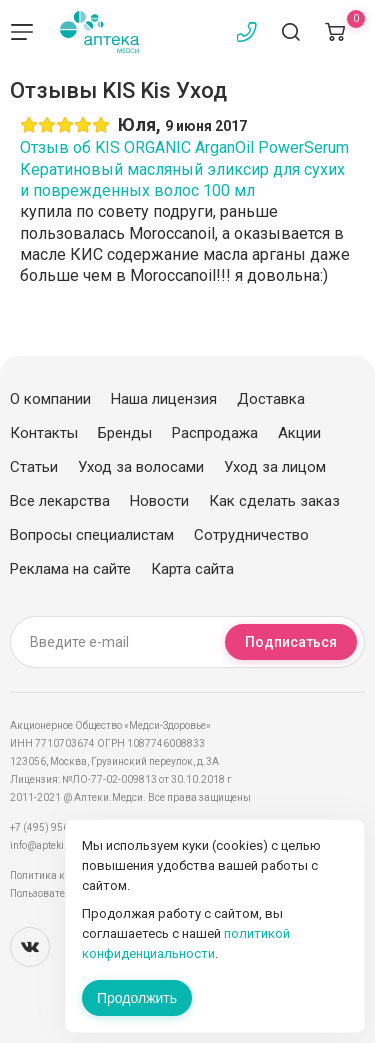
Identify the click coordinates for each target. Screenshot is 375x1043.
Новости (159, 501)
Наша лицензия (164, 399)
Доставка (271, 399)
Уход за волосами (141, 467)
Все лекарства (60, 501)
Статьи (34, 467)
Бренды (125, 433)
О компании (50, 399)
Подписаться (291, 642)
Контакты (44, 433)
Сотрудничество (251, 535)
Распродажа (215, 433)
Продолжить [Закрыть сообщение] (137, 998)
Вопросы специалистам (92, 535)
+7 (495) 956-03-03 (54, 827)
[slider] (65, 125)
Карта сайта (192, 569)
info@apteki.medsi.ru (59, 845)
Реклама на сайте (70, 569)
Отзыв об (184, 169)
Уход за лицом (275, 467)
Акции (299, 433)
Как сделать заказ (274, 501)
